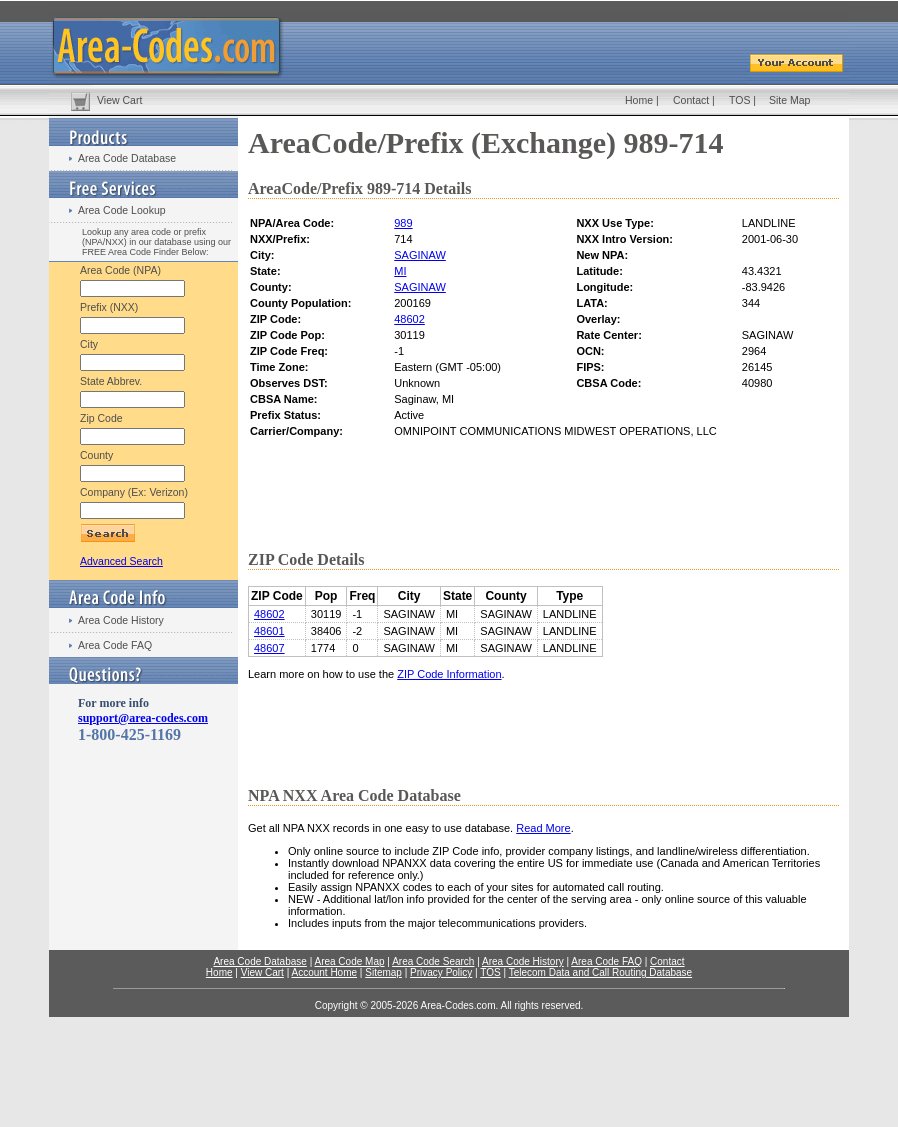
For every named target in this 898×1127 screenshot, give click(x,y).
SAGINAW (420, 255)
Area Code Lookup (122, 210)
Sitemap (383, 972)
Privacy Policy (441, 972)
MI (400, 271)
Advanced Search (121, 561)
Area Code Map (349, 961)
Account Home (324, 972)
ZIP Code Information (449, 674)
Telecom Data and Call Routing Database (600, 972)
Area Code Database (127, 158)
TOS (739, 100)
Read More (543, 828)
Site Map (789, 100)
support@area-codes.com (143, 718)
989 (403, 223)
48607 (269, 648)
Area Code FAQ (115, 645)
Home (639, 100)
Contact (691, 100)
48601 (269, 631)
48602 (409, 319)
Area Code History (121, 620)
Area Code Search (433, 961)
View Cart (119, 100)
